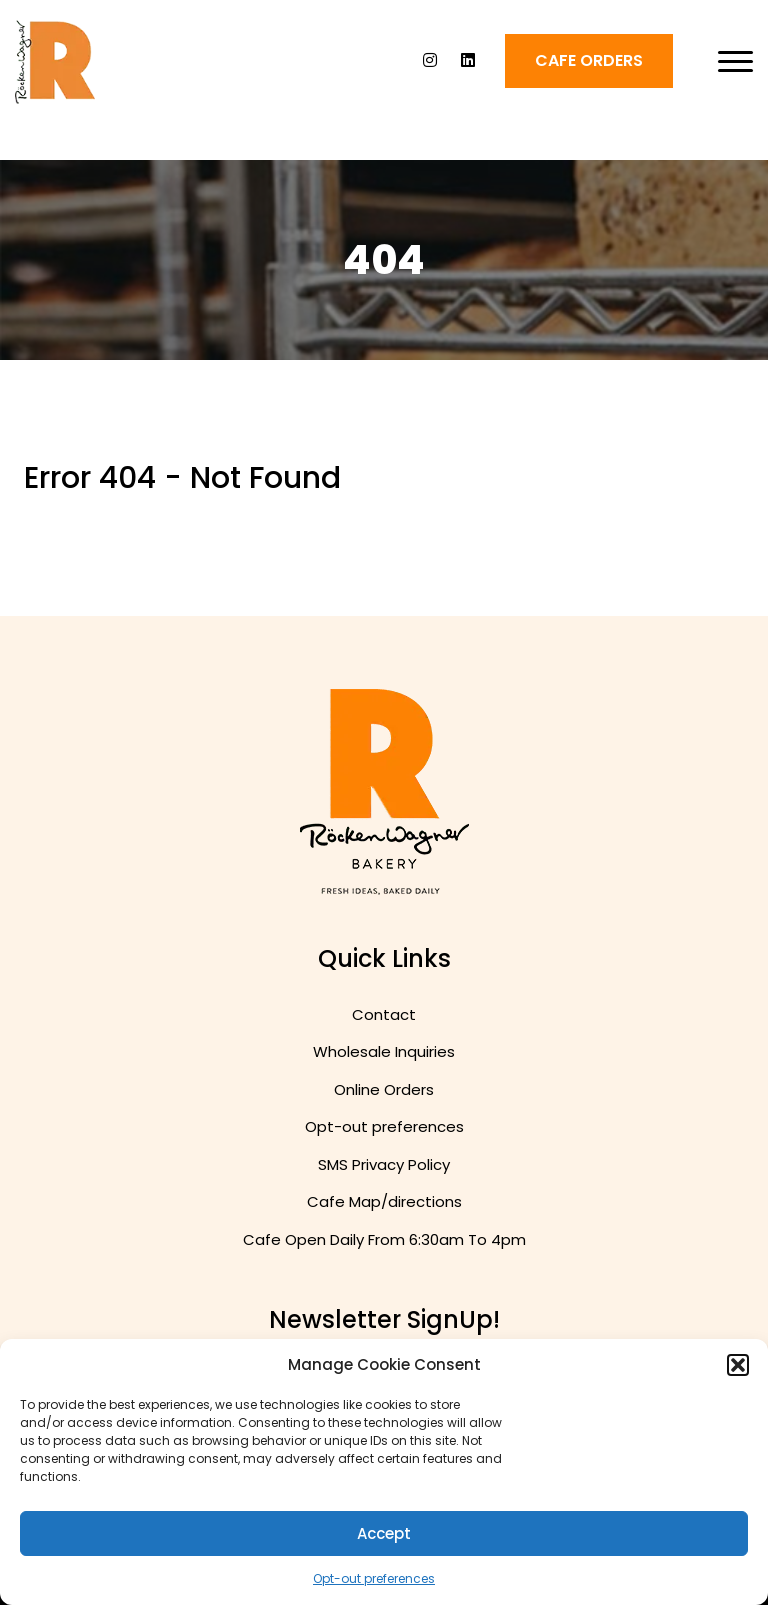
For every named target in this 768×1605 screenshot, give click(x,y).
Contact (384, 1014)
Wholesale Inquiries (384, 1051)
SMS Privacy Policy (384, 1164)
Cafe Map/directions (384, 1201)
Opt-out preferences (374, 1578)
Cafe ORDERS (589, 60)
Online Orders (384, 1089)
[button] (738, 1365)
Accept (384, 1533)
